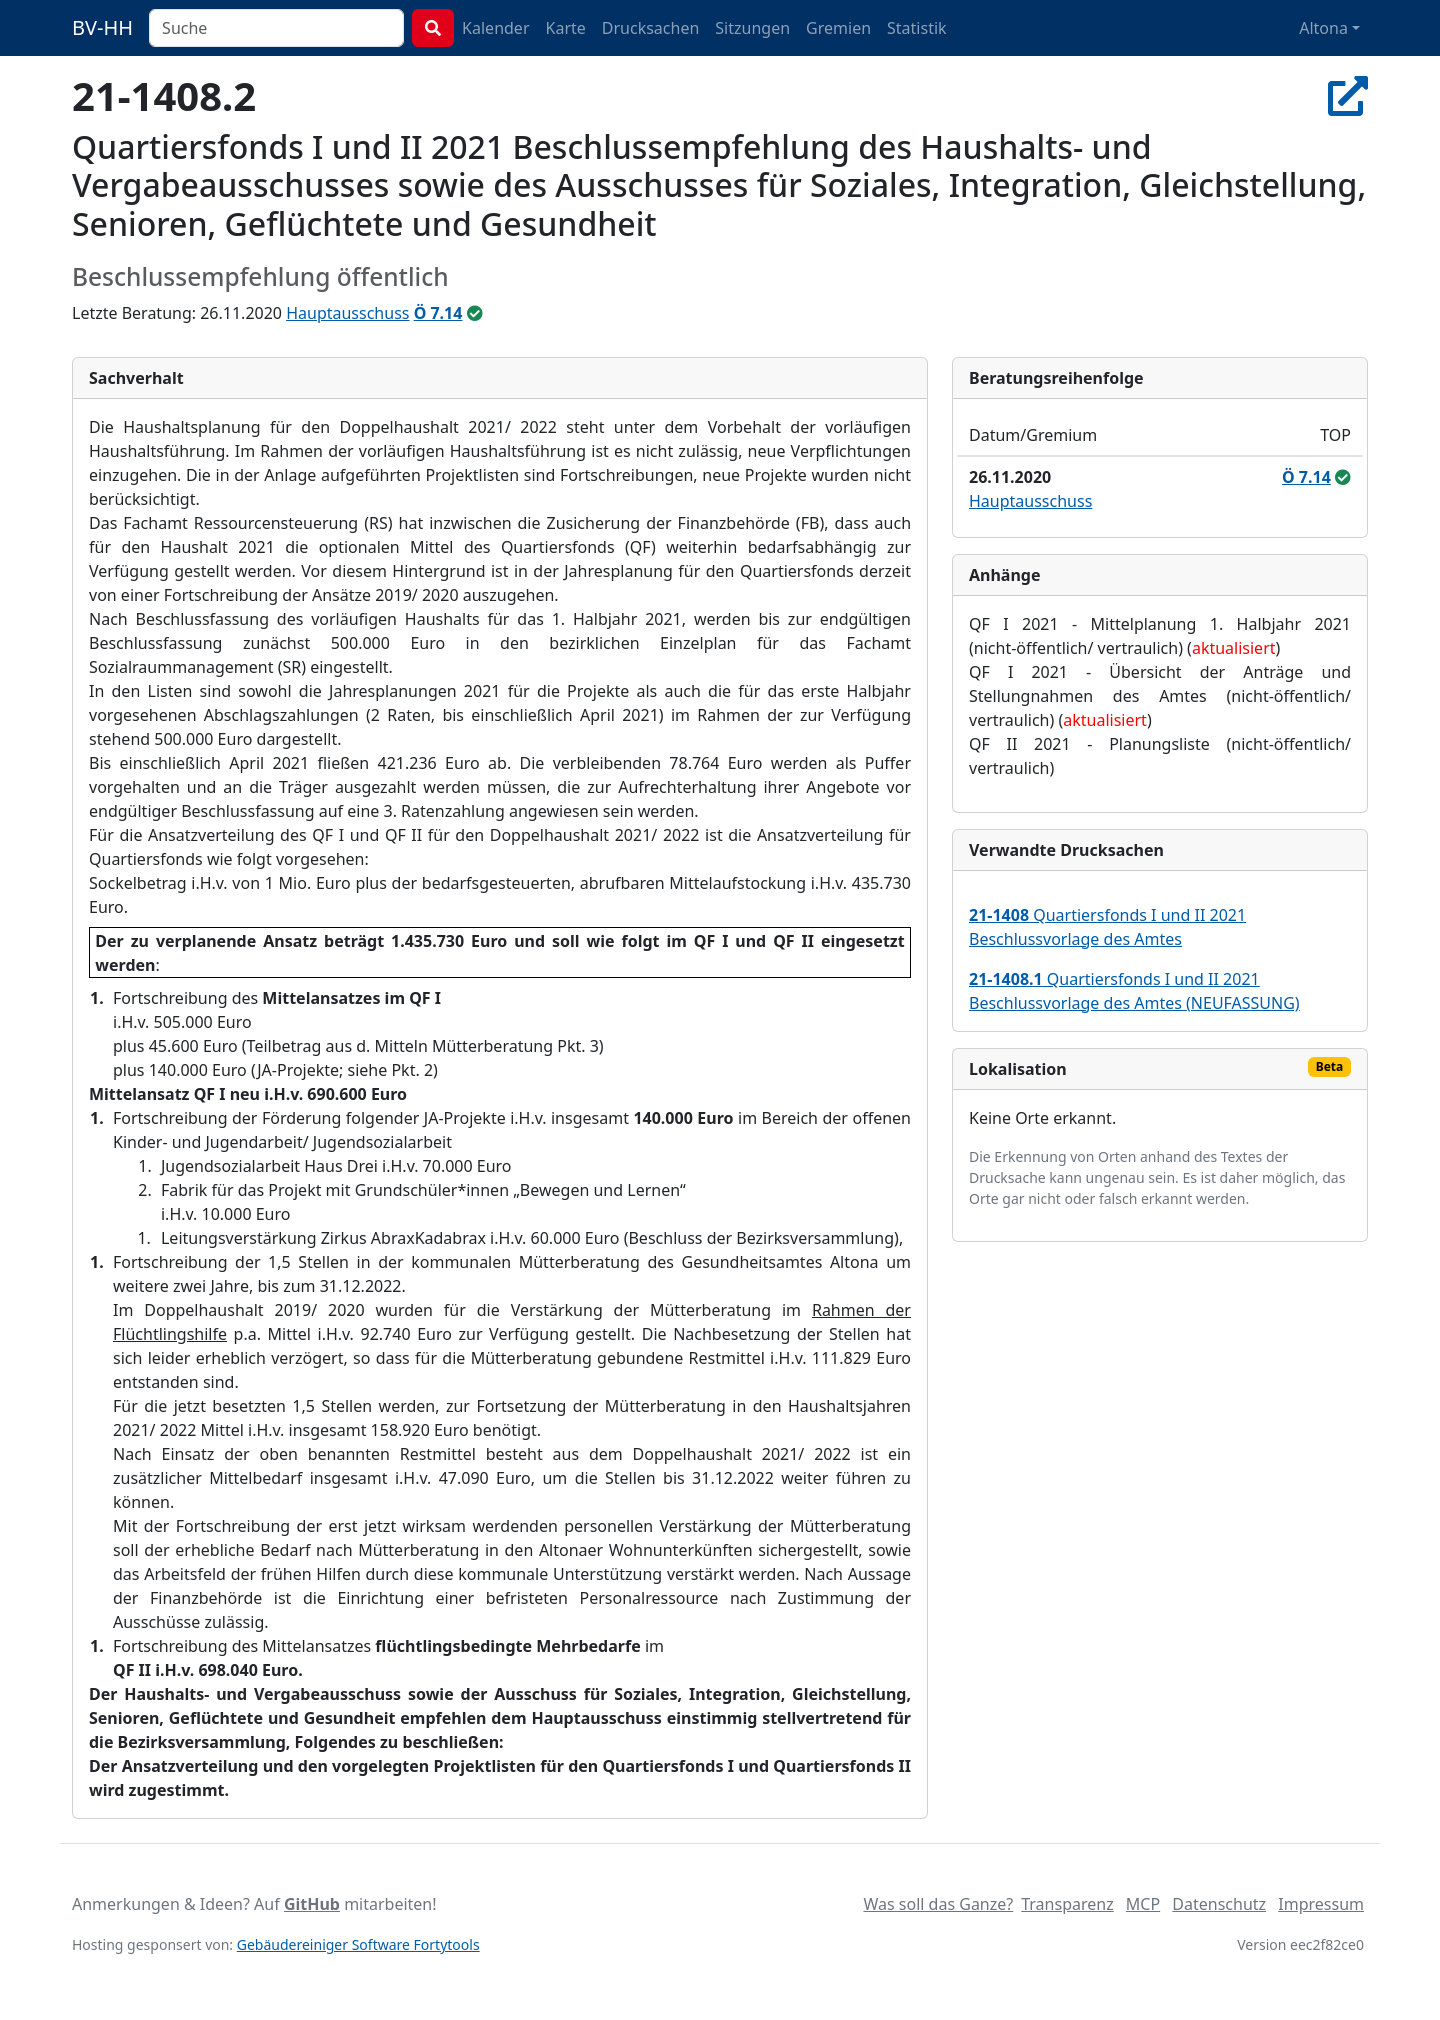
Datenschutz (1219, 1904)
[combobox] (276, 28)
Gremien (838, 28)
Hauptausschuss (347, 313)
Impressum (1321, 1904)
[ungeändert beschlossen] (475, 313)
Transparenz (1067, 1904)
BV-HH (102, 27)
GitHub (312, 1904)
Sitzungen (752, 28)
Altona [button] (1323, 28)
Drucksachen (651, 28)
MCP (1143, 1904)
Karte (566, 28)
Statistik (917, 28)
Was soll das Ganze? (938, 1904)
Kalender (495, 28)
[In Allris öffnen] (1348, 95)
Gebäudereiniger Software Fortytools (358, 1944)
